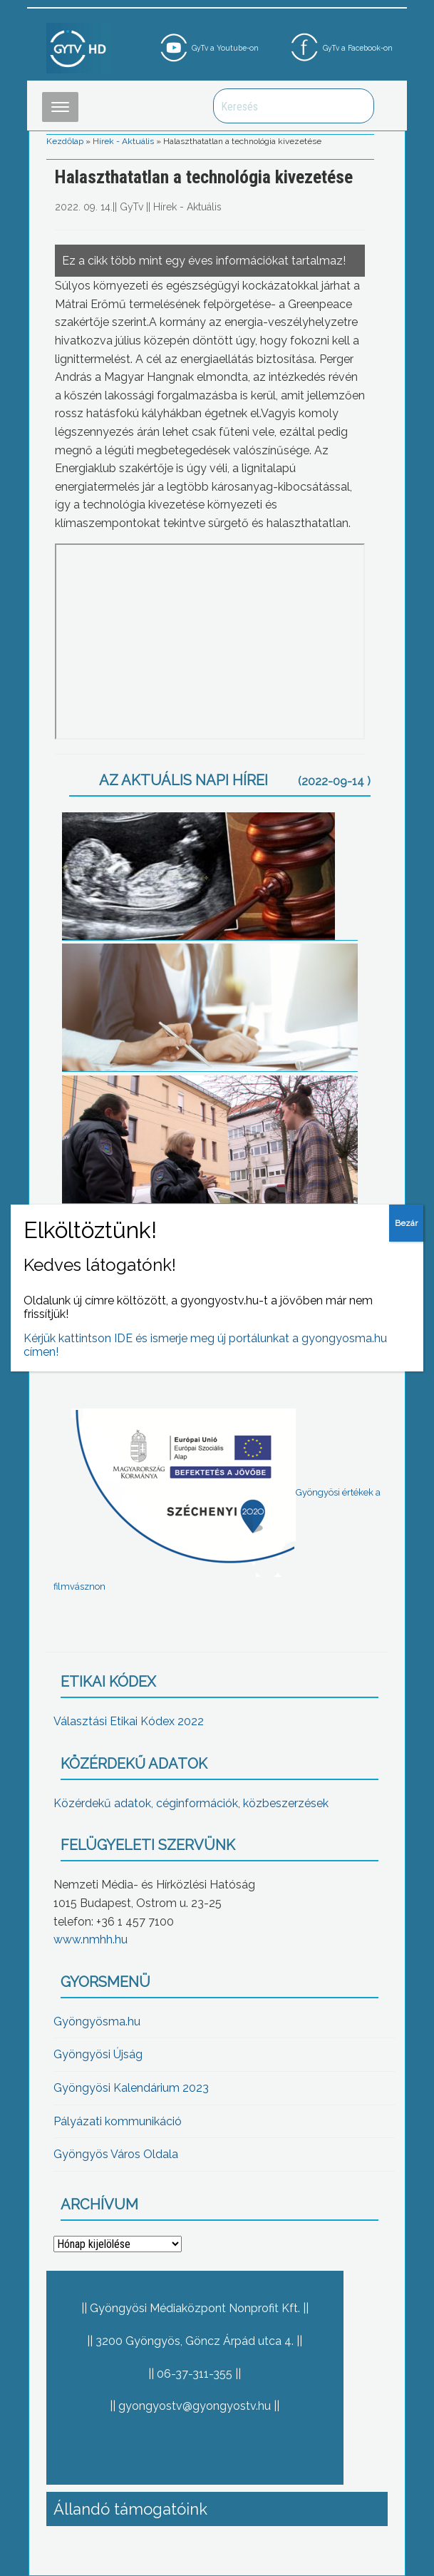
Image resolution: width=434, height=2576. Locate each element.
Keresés (355, 106)
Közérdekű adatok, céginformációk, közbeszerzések (191, 1803)
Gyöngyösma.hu (96, 2021)
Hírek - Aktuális (123, 141)
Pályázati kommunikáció (117, 2121)
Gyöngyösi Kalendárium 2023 (131, 2088)
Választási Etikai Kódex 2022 (128, 1721)
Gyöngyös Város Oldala (115, 2154)
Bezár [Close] (406, 1223)
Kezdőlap (64, 141)
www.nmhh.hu (90, 1939)
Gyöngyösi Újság (98, 2054)
